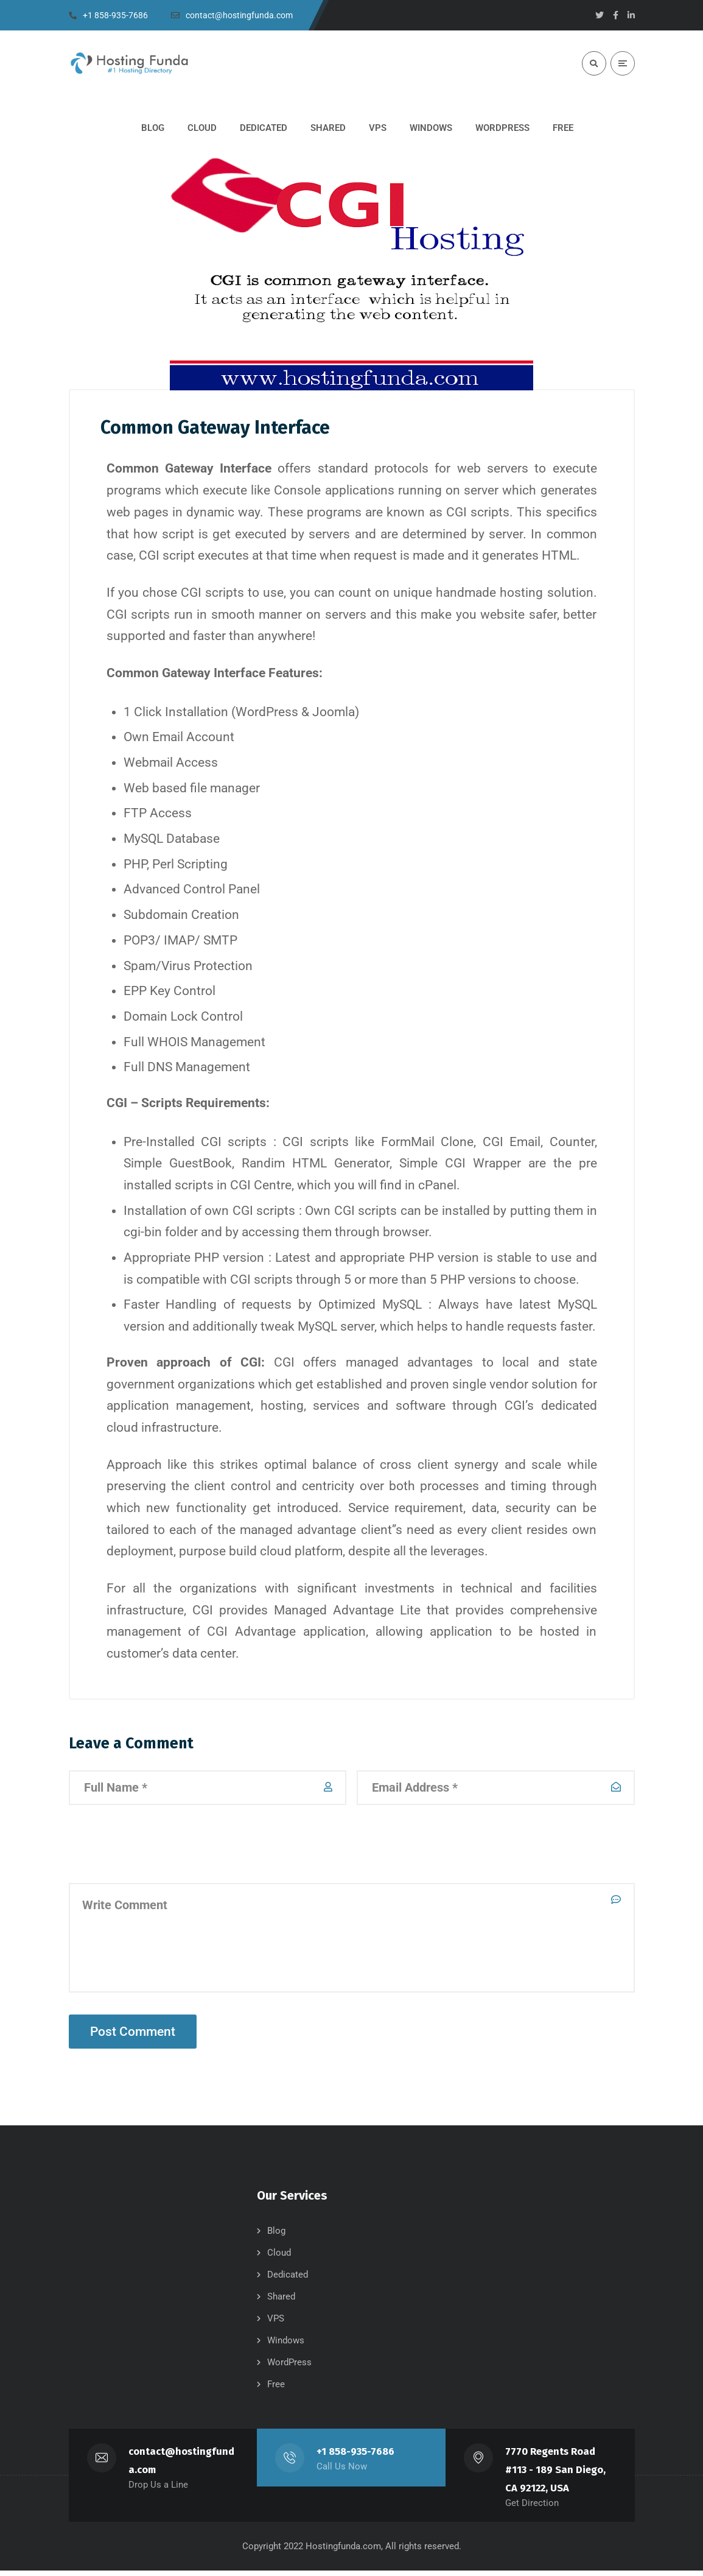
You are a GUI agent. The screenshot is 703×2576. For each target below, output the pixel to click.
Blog (276, 2236)
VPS (275, 2323)
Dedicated (287, 2280)
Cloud (279, 2258)
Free (276, 2389)
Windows (285, 2345)
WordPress (289, 2367)
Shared (281, 2301)
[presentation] (161, 1849)
